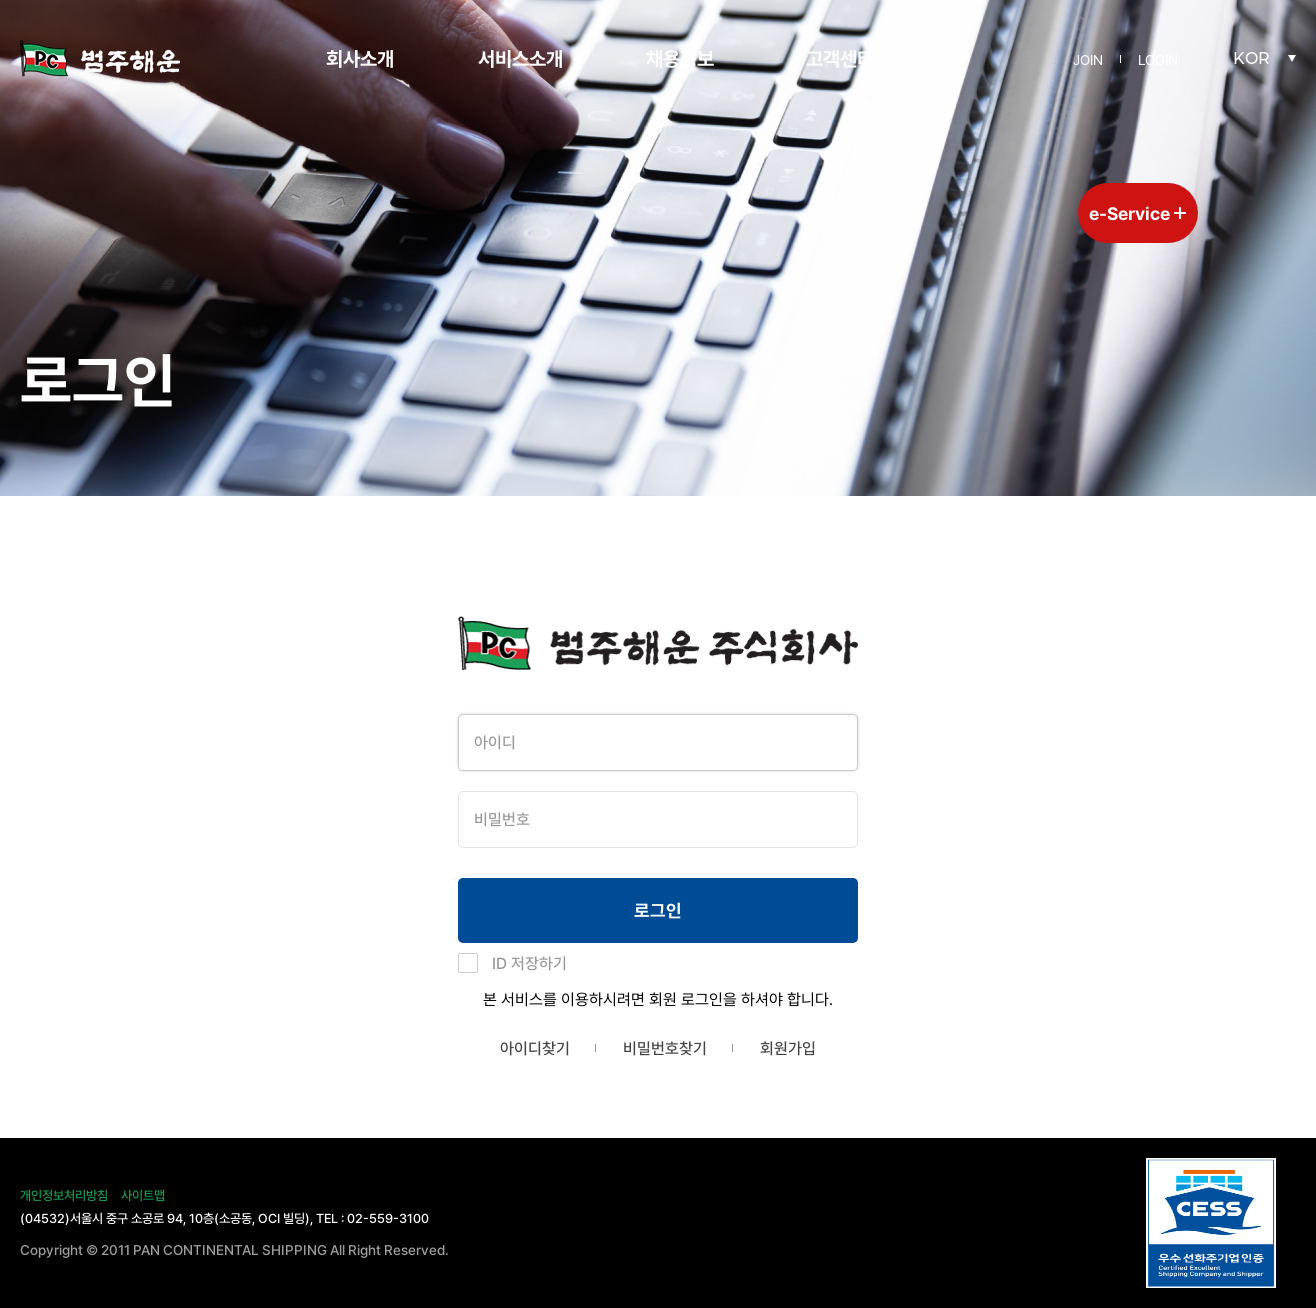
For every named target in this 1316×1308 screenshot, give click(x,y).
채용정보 (680, 59)
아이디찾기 (535, 1048)
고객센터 (840, 59)
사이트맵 (143, 1195)
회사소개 (360, 59)
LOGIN (1158, 60)
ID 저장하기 (529, 963)
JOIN (1088, 60)
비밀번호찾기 (665, 1048)
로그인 (658, 910)
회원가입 (788, 1048)
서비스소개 (520, 59)
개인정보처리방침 (64, 1195)
